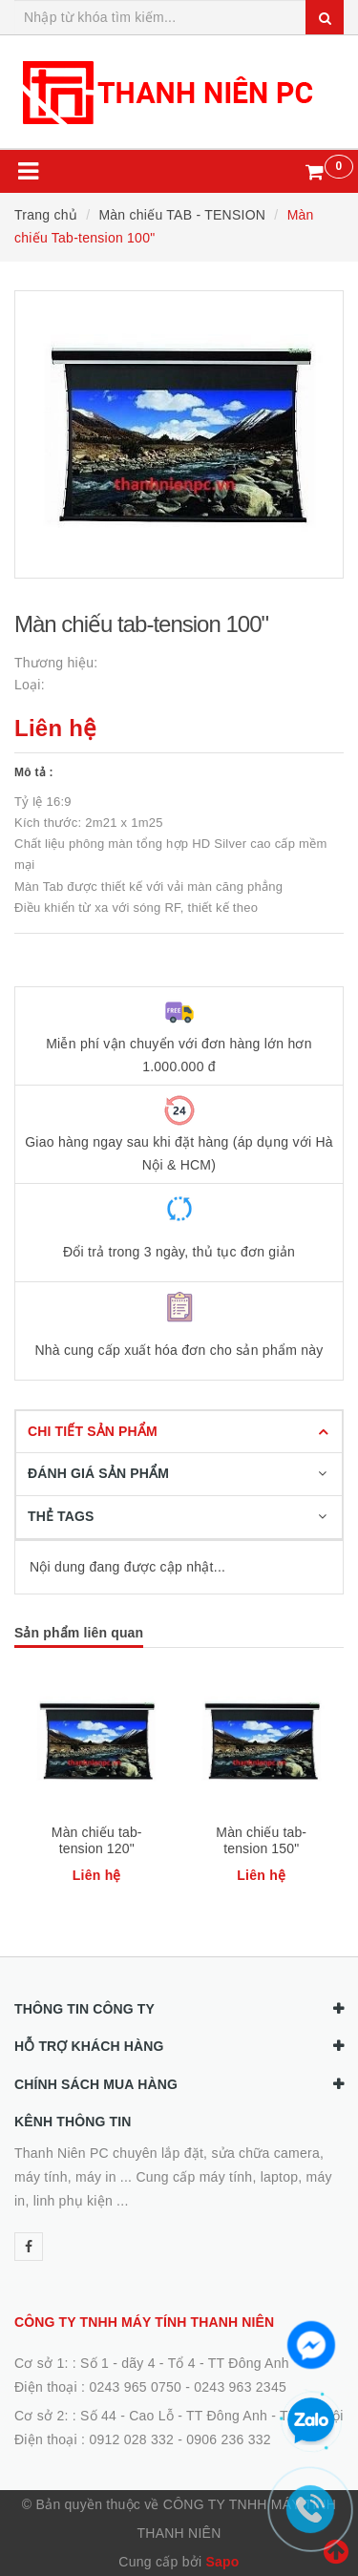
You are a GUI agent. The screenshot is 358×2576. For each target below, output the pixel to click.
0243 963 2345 (240, 2387)
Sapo (222, 2561)
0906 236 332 (228, 2439)
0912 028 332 (131, 2439)
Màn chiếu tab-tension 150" (261, 1840)
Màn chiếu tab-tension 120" (97, 1840)
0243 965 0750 (135, 2387)
